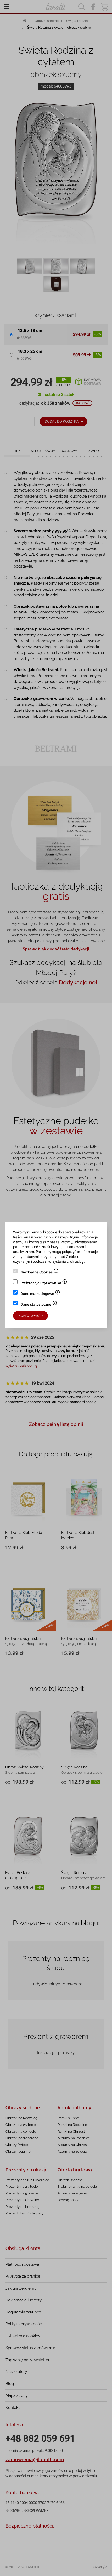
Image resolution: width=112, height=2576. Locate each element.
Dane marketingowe (40, 1294)
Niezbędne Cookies (39, 1272)
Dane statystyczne (38, 1305)
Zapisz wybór (30, 1316)
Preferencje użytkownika (43, 1283)
